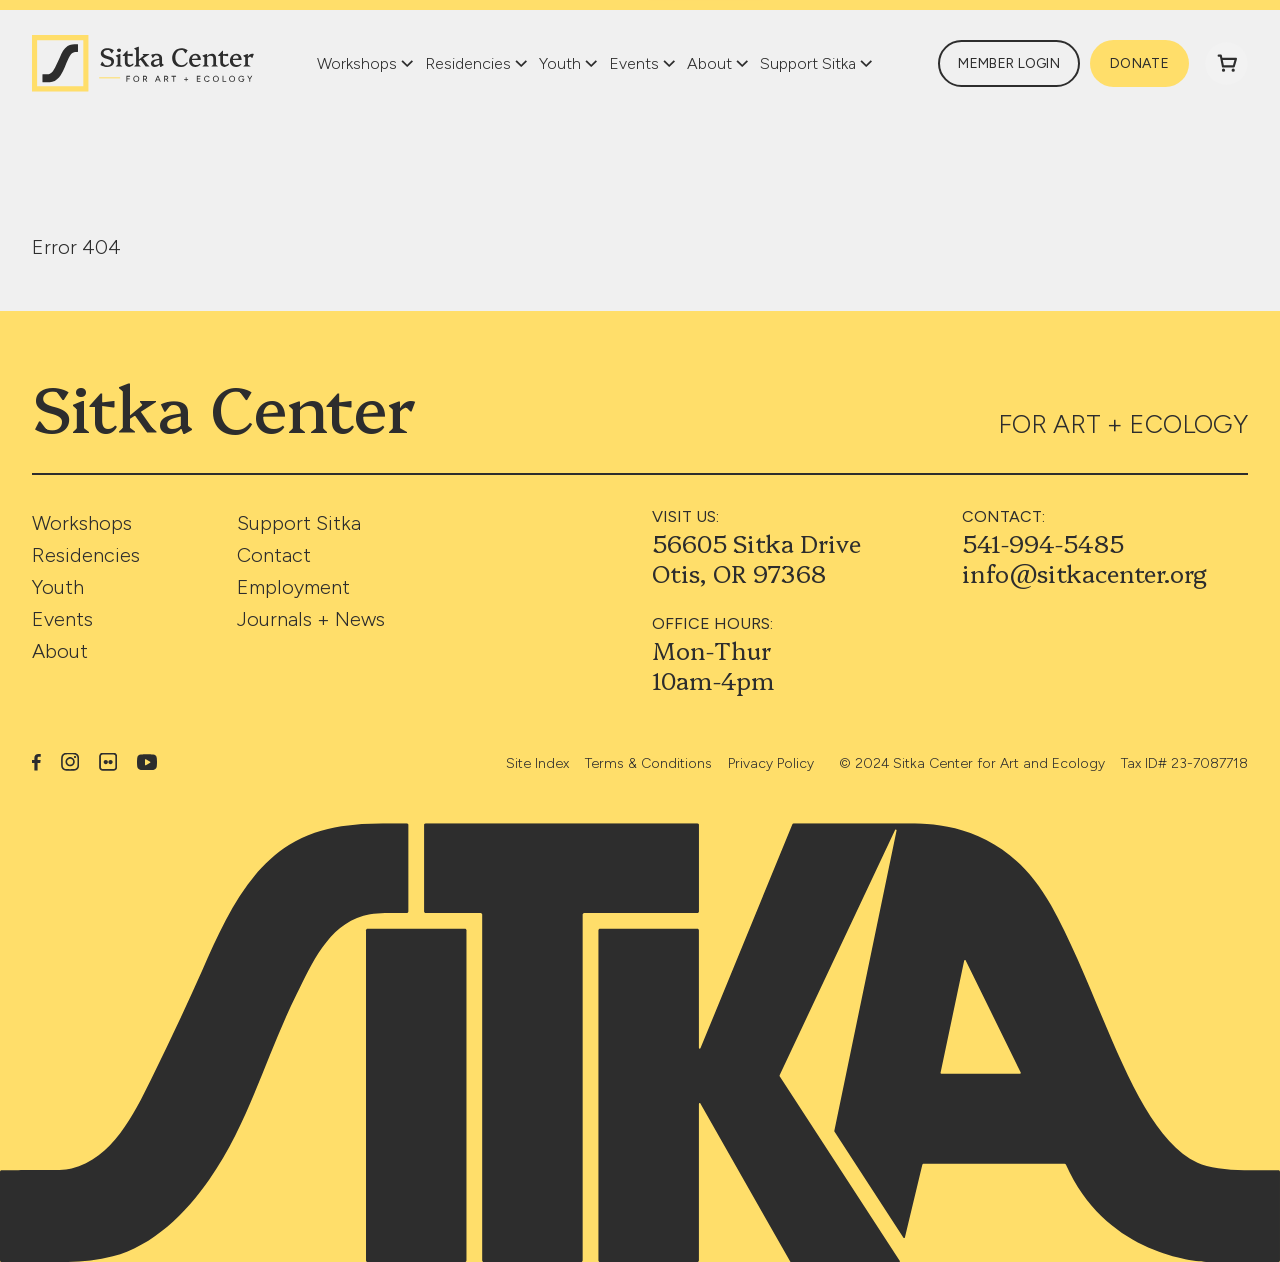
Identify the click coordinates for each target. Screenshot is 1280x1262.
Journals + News (311, 619)
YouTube (147, 762)
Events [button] (634, 63)
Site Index (537, 763)
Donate (1139, 63)
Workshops (82, 523)
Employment (293, 587)
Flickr (108, 762)
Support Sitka (299, 523)
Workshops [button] (357, 63)
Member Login (1009, 63)
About (60, 651)
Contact (274, 555)
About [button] (709, 63)
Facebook (36, 762)
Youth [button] (560, 63)
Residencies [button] (468, 63)
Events (62, 619)
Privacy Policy (771, 763)
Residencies (86, 555)
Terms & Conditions (648, 763)
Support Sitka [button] (808, 63)
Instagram (70, 762)
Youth (58, 587)
